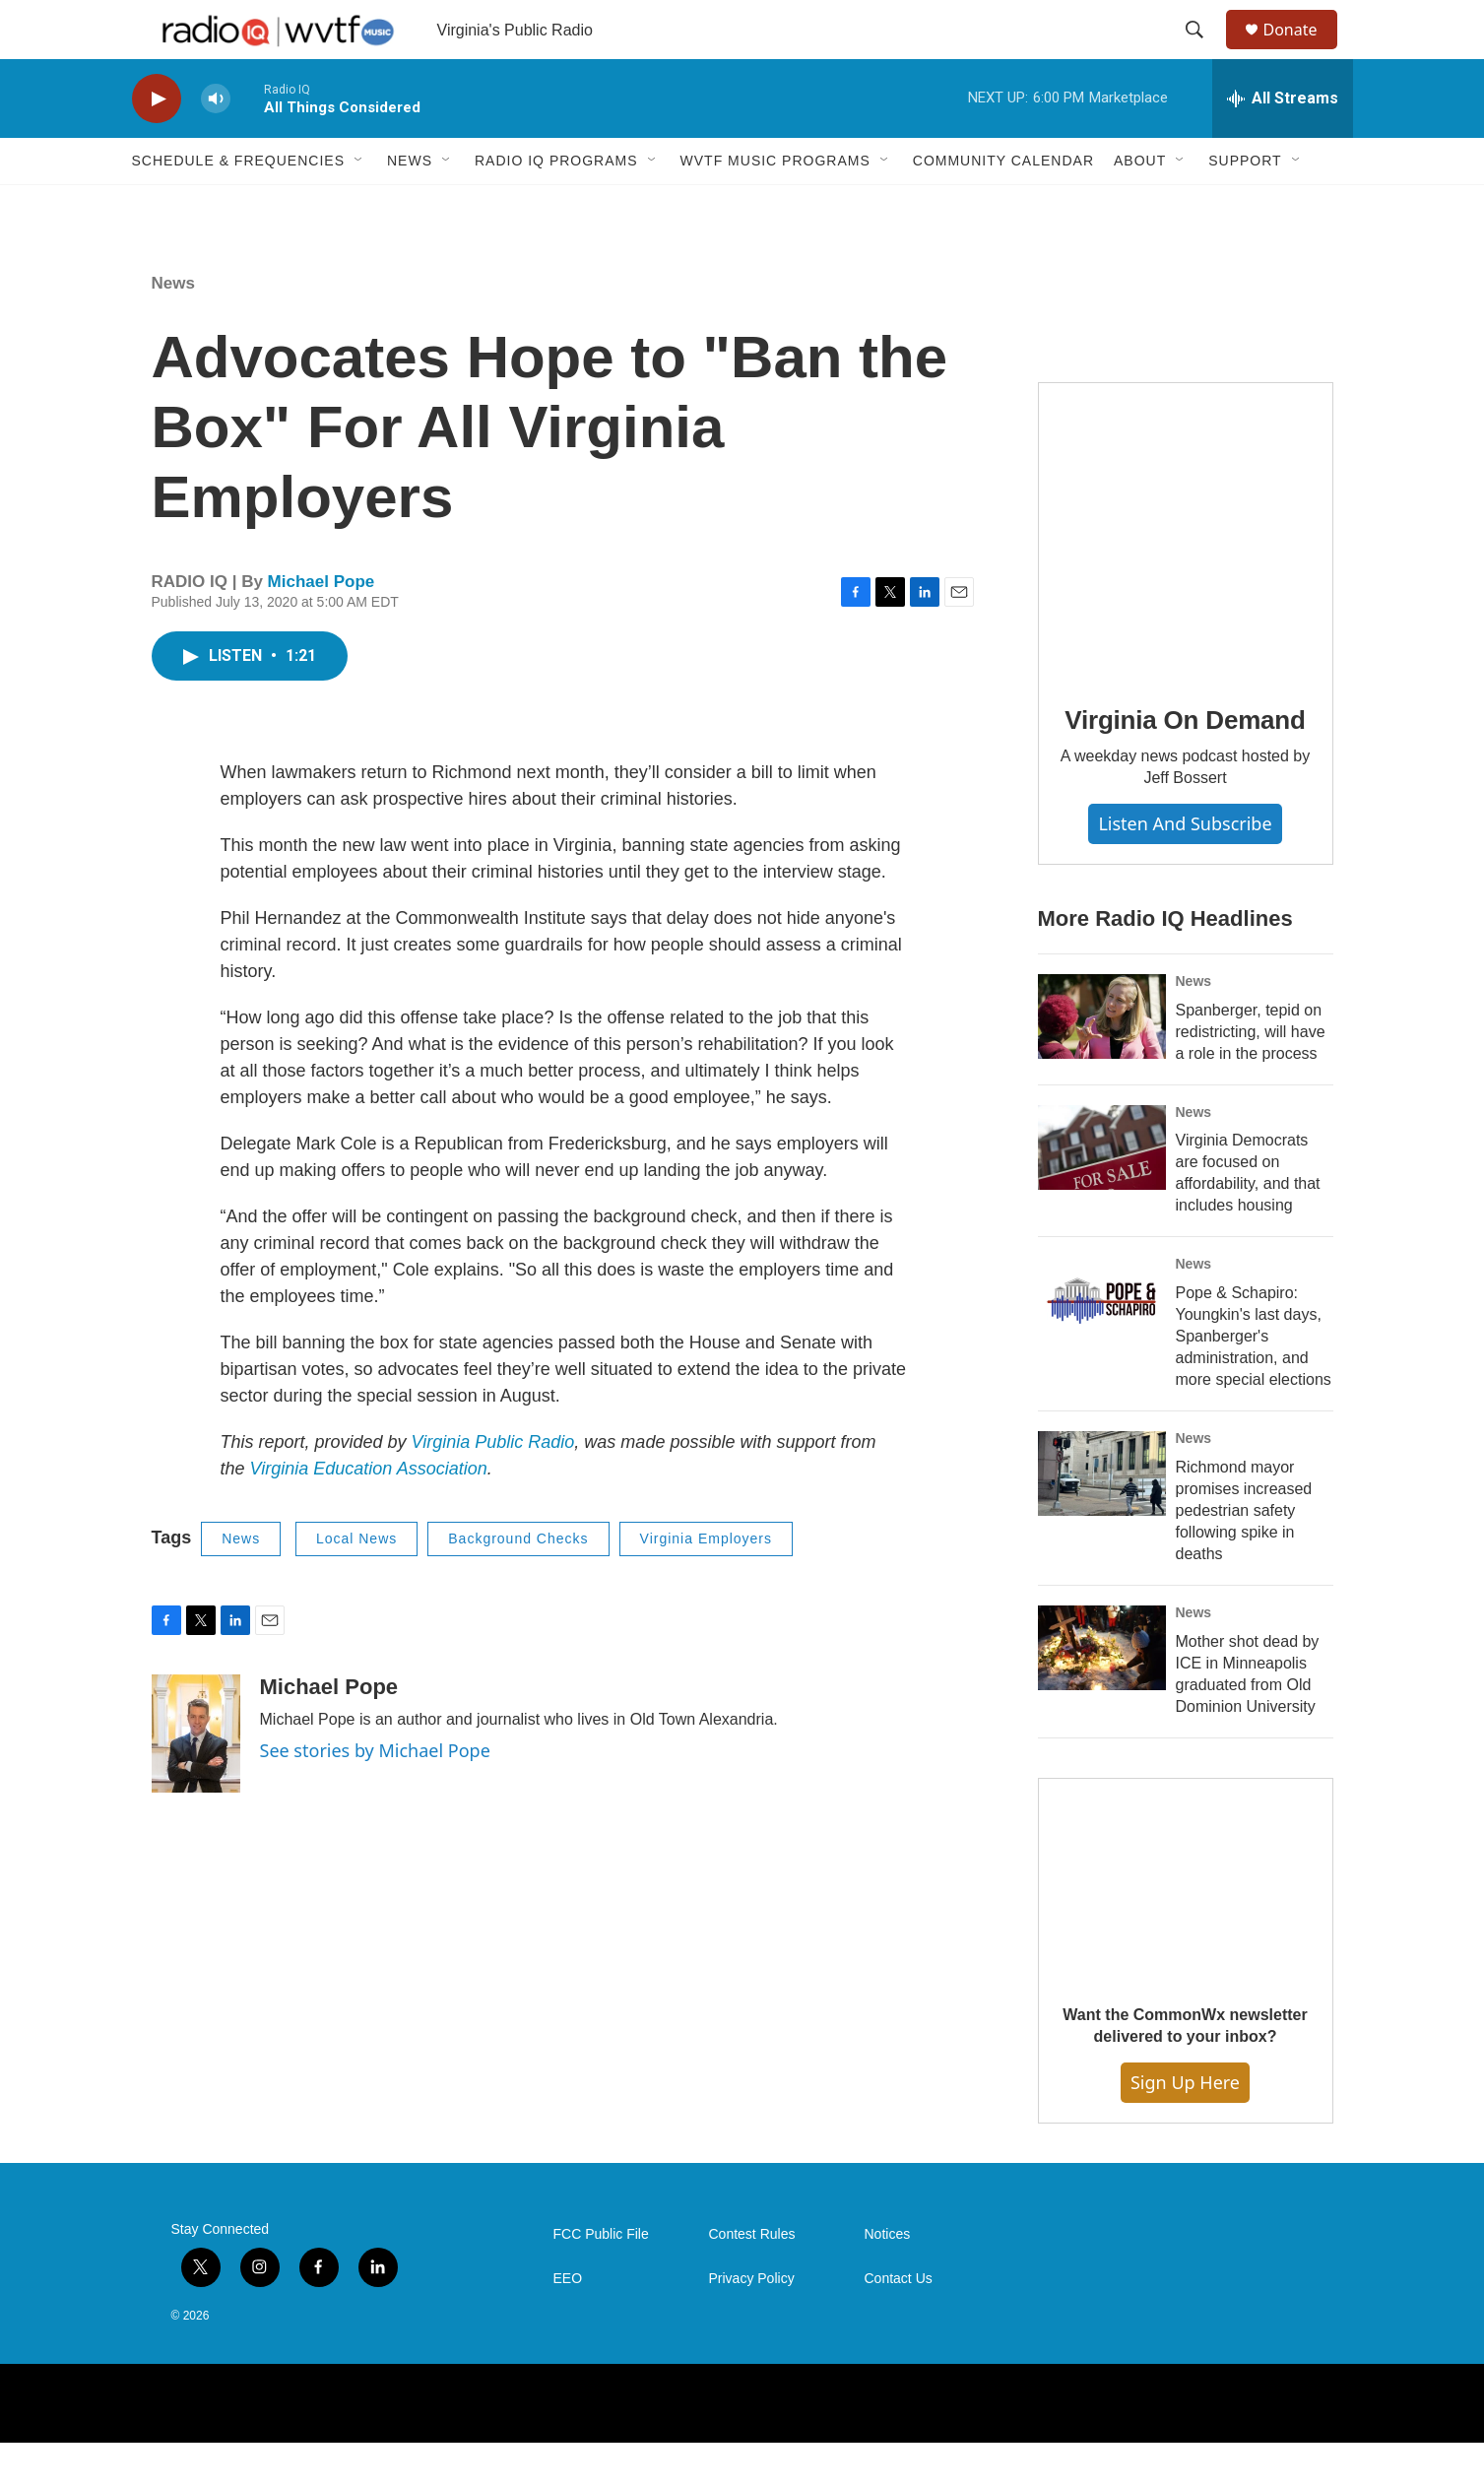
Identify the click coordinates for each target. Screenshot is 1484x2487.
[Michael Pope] (196, 1778)
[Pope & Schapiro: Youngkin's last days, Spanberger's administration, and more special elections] (1102, 1343)
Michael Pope (321, 626)
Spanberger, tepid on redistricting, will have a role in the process (1250, 1076)
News (409, 205)
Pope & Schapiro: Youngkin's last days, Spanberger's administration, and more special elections (1253, 1380)
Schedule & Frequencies (238, 205)
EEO (568, 2323)
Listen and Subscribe (1184, 868)
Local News (356, 1583)
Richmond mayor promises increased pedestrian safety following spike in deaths (1244, 1554)
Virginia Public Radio (493, 1486)
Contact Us (899, 2323)
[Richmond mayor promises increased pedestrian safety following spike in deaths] (1102, 1517)
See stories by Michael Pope (375, 1794)
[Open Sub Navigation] (359, 205)
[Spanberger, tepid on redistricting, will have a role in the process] (1102, 1060)
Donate (1302, 51)
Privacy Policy (752, 2323)
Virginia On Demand (1185, 764)
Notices (888, 2278)
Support (1244, 205)
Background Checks (518, 1583)
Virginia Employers (706, 1583)
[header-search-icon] (1204, 52)
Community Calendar (1003, 205)
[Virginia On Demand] (1185, 574)
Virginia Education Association (368, 1513)
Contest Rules (752, 2278)
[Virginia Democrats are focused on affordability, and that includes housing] (1102, 1191)
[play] (156, 143)
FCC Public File (601, 2278)
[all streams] (1282, 142)
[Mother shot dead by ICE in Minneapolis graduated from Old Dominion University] (1102, 1692)
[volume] (215, 143)
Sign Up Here (1185, 2126)
